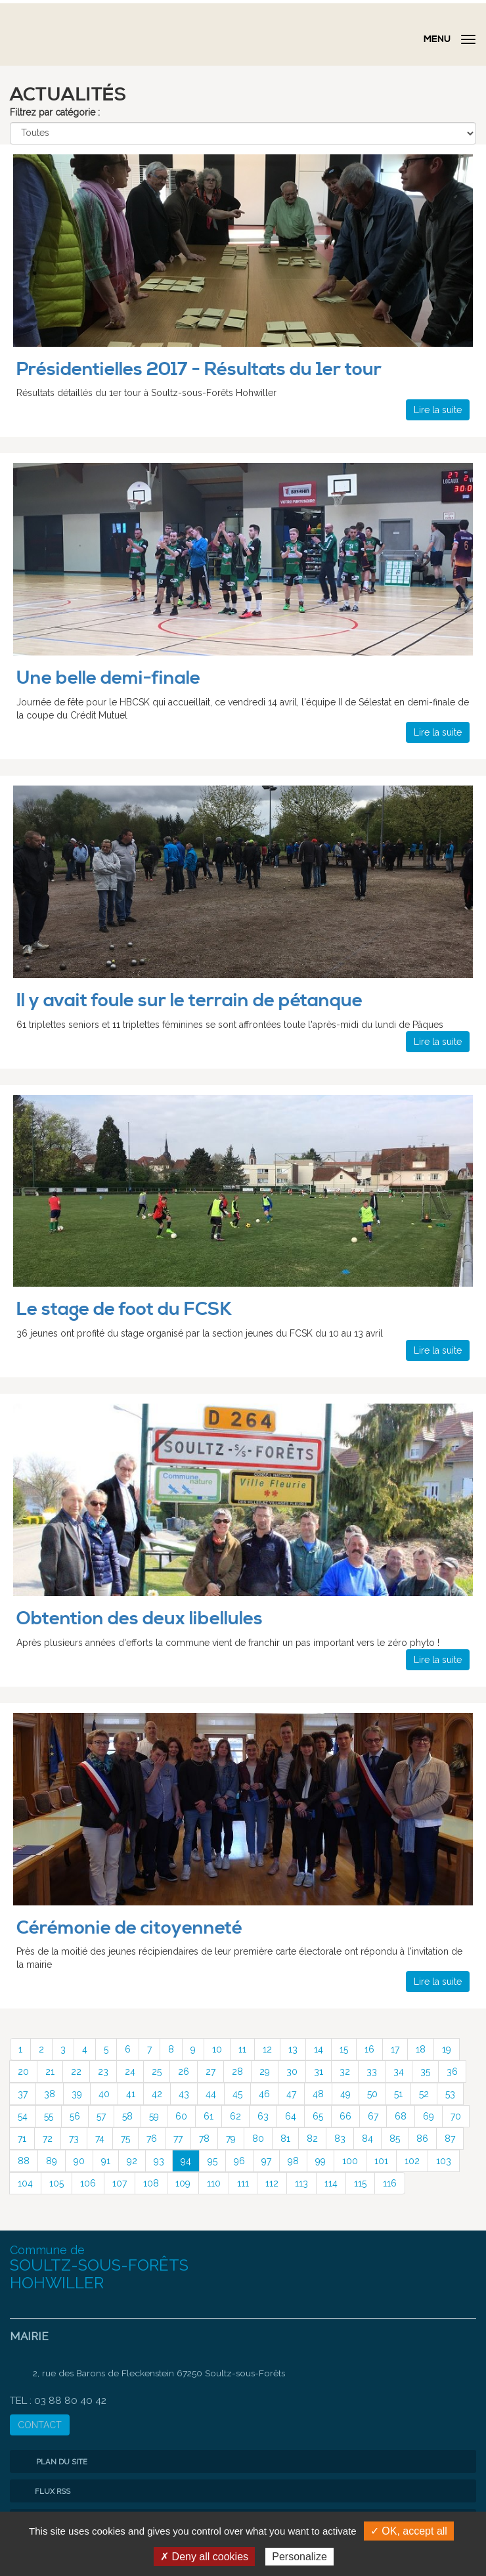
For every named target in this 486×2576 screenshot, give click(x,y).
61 (208, 2116)
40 (104, 2094)
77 (178, 2138)
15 (344, 2049)
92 (132, 2161)
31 (318, 2071)
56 (75, 2116)
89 (51, 2161)
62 (235, 2116)
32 (345, 2071)
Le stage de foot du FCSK (124, 1309)
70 (456, 2116)
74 (99, 2138)
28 (237, 2071)
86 (422, 2138)
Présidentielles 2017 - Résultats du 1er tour (199, 369)
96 (239, 2161)
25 (157, 2071)
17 (395, 2049)
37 (23, 2094)
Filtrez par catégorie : (55, 112)
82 (312, 2138)
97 (266, 2161)
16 (369, 2049)
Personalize (299, 2556)
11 (242, 2049)
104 (25, 2183)
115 (360, 2183)
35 (425, 2071)
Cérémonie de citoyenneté (129, 1928)
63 (263, 2116)
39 (77, 2094)
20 (23, 2071)
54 (23, 2116)
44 (211, 2094)
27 (210, 2071)
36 (452, 2071)
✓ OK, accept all (408, 2531)
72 (48, 2138)
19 (446, 2049)
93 (159, 2161)
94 (186, 2161)
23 (103, 2071)
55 (48, 2116)
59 (154, 2116)
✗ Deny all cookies (204, 2556)
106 (88, 2183)
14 (318, 2049)
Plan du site (51, 2461)
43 (184, 2094)
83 (339, 2138)
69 (428, 2116)
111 (243, 2183)
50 (372, 2094)
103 (443, 2161)
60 (181, 2116)
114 (331, 2183)
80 (258, 2138)
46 (264, 2094)
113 (301, 2183)
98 (293, 2161)
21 (50, 2071)
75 (125, 2138)
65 (318, 2116)
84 (367, 2138)
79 (231, 2138)
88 (24, 2161)
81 (285, 2138)
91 (105, 2161)
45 (237, 2094)
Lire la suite (438, 410)
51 (398, 2094)
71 (22, 2138)
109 (182, 2183)
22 (76, 2071)
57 (101, 2116)
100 (350, 2161)
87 (450, 2138)
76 (151, 2138)
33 (371, 2071)
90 (79, 2161)
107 (119, 2183)
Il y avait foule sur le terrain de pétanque (189, 1000)
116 (390, 2183)
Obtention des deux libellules (139, 1618)
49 (345, 2094)
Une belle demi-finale (108, 678)
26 (183, 2071)
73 (74, 2138)
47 (291, 2094)
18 (421, 2049)
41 (130, 2094)
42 (157, 2094)
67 (373, 2116)
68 (401, 2116)
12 (267, 2049)
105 (56, 2183)
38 (49, 2094)
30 (292, 2071)
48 (318, 2094)
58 (127, 2116)
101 (381, 2161)
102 (412, 2161)
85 (394, 2138)
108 (151, 2183)
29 (264, 2071)
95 (212, 2161)
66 (345, 2116)
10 (217, 2049)
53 (450, 2094)
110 (214, 2183)
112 (271, 2183)
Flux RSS (43, 2491)
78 (204, 2138)
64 (290, 2116)
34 (398, 2071)
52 (424, 2094)
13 (293, 2049)
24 (130, 2071)
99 (320, 2161)
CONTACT (40, 2425)
